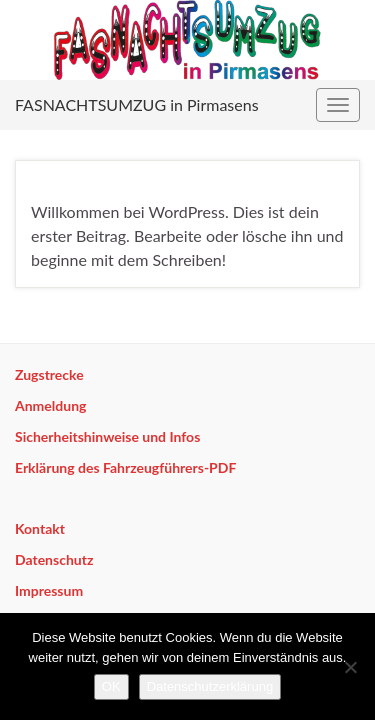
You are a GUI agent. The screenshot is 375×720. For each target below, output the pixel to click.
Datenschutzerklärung (210, 686)
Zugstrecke (49, 374)
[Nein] (350, 667)
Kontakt (40, 528)
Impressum (49, 590)
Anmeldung (50, 405)
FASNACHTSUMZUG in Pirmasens (137, 104)
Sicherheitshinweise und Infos (107, 436)
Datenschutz (54, 559)
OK (111, 686)
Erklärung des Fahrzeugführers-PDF (125, 467)
